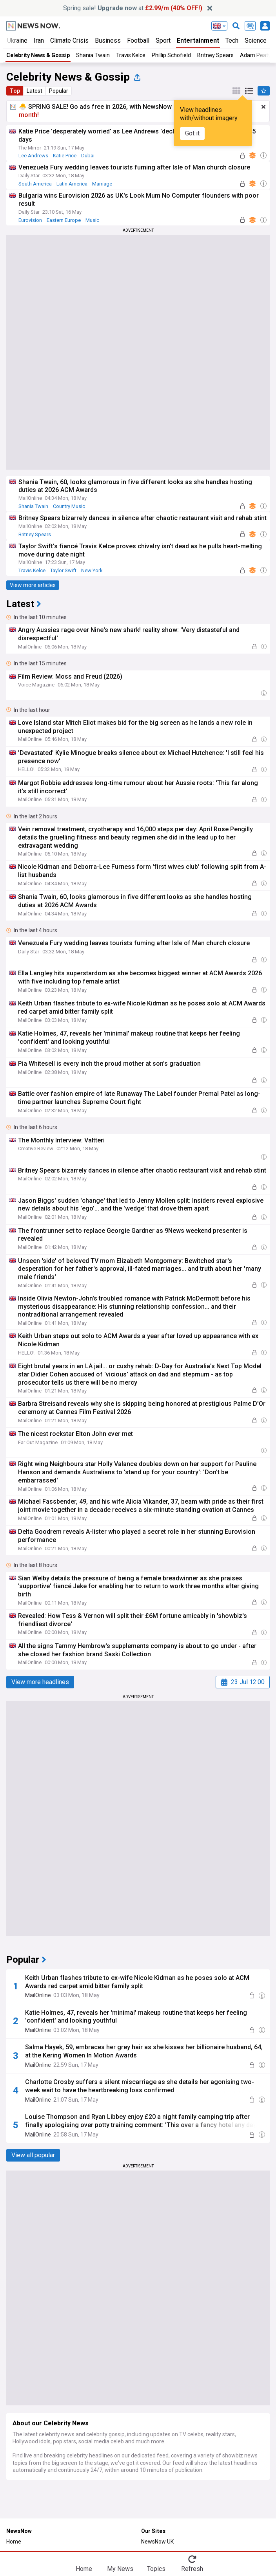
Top (15, 91)
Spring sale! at (132, 8)
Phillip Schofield (171, 55)
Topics (156, 2568)
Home (13, 2541)
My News (120, 2568)
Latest (34, 91)
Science (256, 40)
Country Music (69, 506)
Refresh (192, 2568)
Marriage (102, 184)
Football (138, 40)
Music (92, 220)
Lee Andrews (33, 156)
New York (92, 570)
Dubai (87, 156)
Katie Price (64, 156)
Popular (58, 91)
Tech (231, 40)
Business (108, 40)
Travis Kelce (130, 55)
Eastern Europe (64, 220)
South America (35, 184)
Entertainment (198, 40)
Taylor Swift (63, 570)
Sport (163, 40)
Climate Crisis (69, 40)
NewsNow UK (157, 2541)
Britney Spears (215, 55)
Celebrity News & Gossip (38, 55)
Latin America (71, 184)
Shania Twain (93, 55)
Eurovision (30, 220)
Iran (39, 40)
